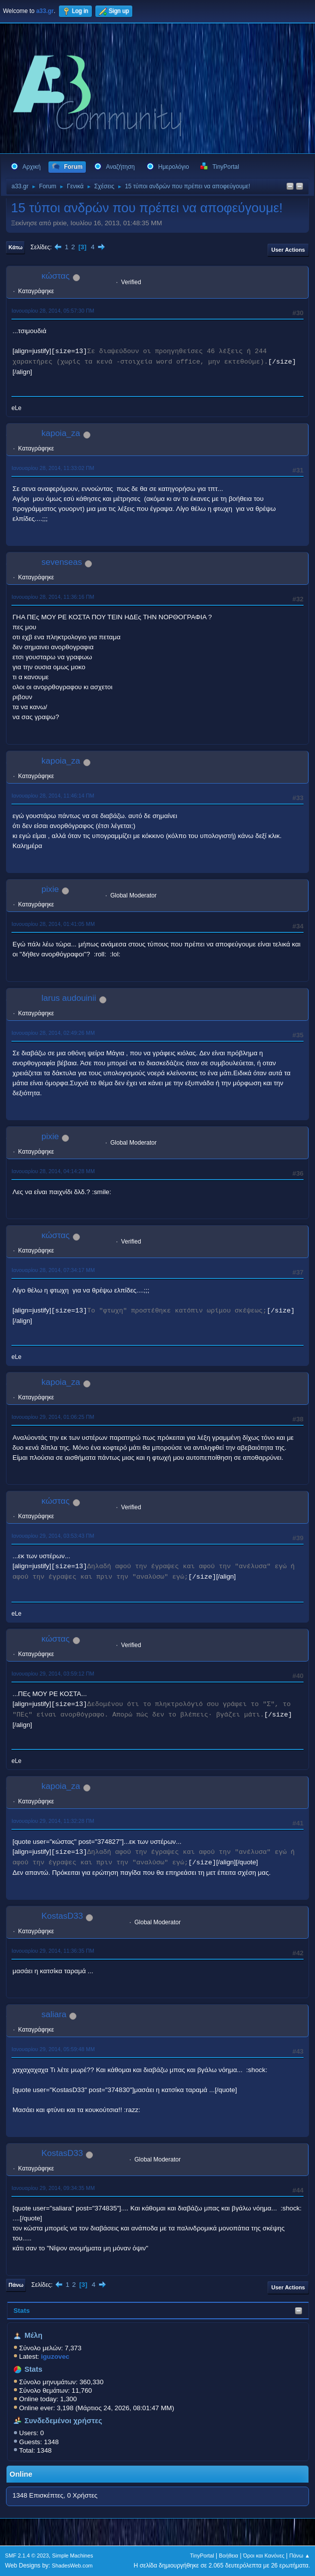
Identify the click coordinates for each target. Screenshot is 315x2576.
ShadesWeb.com (72, 2566)
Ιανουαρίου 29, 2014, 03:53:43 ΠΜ (52, 1536)
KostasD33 (62, 1916)
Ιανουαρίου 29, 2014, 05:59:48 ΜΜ (53, 2049)
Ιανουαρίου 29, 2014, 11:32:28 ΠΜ (52, 1821)
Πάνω (15, 2285)
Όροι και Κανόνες (264, 2556)
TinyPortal (202, 2556)
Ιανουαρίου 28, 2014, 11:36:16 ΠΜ (52, 597)
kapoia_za (60, 433)
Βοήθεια (228, 2556)
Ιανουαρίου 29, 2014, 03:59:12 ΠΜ (52, 1674)
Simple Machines (72, 2556)
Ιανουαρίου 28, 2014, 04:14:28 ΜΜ (53, 1171)
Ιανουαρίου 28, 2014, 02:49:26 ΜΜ (53, 1033)
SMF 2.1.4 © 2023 (27, 2556)
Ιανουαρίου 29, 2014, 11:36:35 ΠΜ (52, 1951)
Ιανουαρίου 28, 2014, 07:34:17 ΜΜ (53, 1270)
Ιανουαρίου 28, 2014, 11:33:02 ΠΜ (52, 468)
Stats (21, 2310)
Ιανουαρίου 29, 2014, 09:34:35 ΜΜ (53, 2188)
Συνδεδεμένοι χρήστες (63, 2421)
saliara (53, 2014)
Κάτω (15, 247)
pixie (50, 889)
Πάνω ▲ (300, 2556)
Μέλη (33, 2335)
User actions (288, 250)
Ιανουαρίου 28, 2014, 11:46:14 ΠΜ (52, 796)
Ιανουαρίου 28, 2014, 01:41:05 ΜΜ (53, 924)
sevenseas (61, 562)
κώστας (55, 276)
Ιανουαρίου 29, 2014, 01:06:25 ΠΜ (52, 1417)
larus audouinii (68, 998)
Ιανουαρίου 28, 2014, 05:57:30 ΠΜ (52, 311)
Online (20, 2474)
